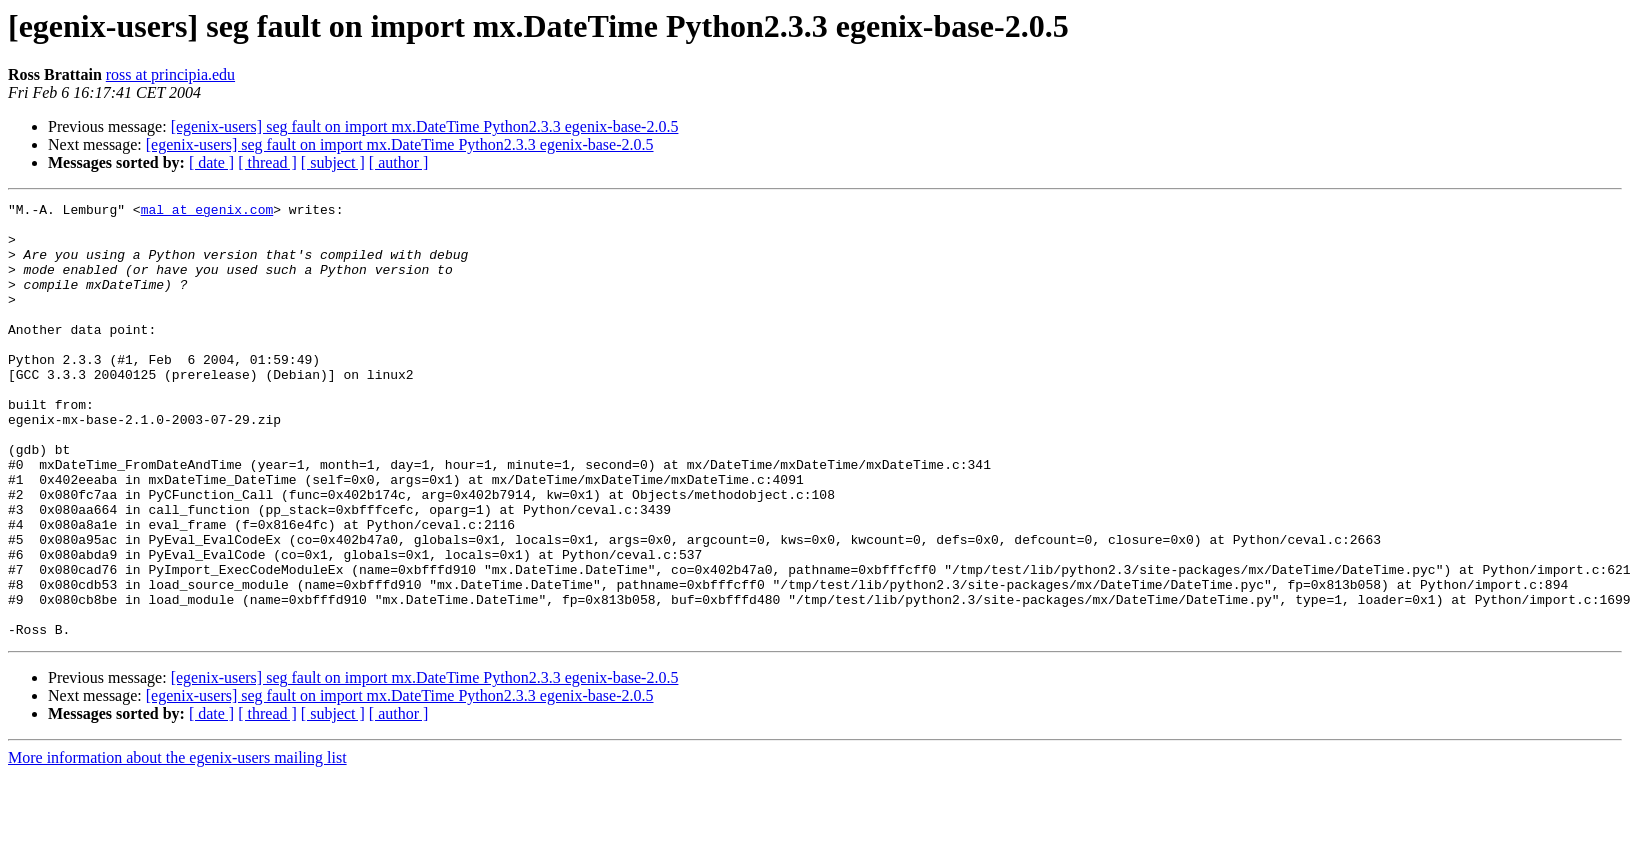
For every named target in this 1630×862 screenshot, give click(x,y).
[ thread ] (267, 162)
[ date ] (211, 162)
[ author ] (399, 162)
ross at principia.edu (170, 74)
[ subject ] (333, 162)
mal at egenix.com (207, 212)
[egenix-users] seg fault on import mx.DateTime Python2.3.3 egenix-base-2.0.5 (425, 126)
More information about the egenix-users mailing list (177, 844)
